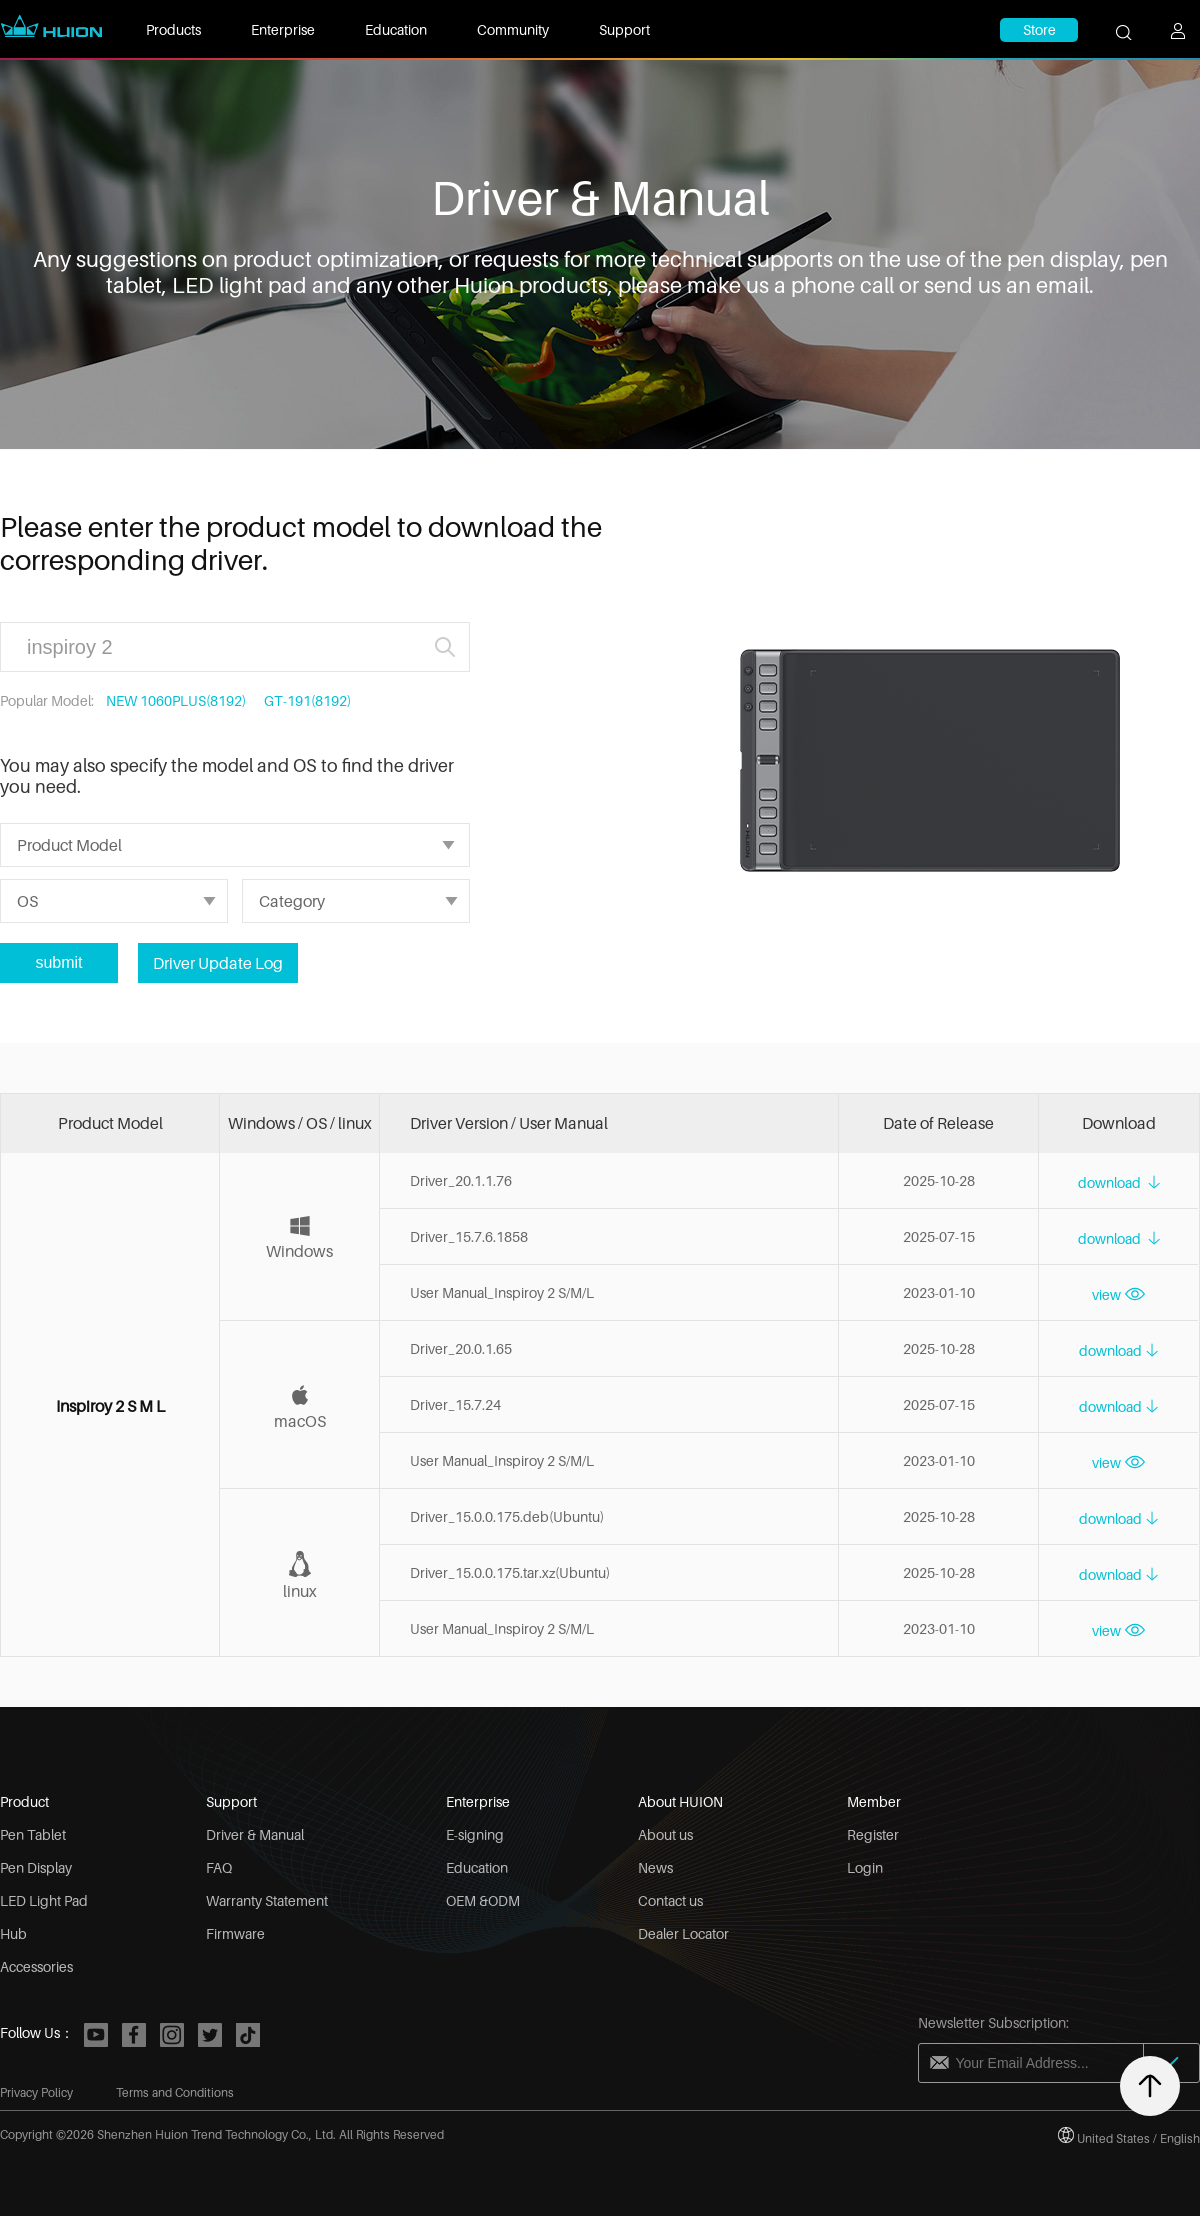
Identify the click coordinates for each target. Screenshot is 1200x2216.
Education (396, 29)
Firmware (235, 1933)
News (655, 1867)
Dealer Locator (683, 1933)
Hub (13, 1933)
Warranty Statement (267, 1900)
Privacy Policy (36, 2092)
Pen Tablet (33, 1834)
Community (513, 29)
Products (173, 29)
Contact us (670, 1900)
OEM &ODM (483, 1900)
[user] (1185, 40)
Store (1039, 29)
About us (665, 1834)
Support (624, 29)
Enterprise (283, 29)
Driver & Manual (255, 1834)
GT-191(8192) (307, 700)
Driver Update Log (218, 963)
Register (873, 1834)
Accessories (36, 1966)
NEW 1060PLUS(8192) (176, 700)
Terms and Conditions (175, 2092)
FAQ (219, 1867)
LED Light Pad (44, 1900)
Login (865, 1867)
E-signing (475, 1834)
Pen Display (36, 1867)
